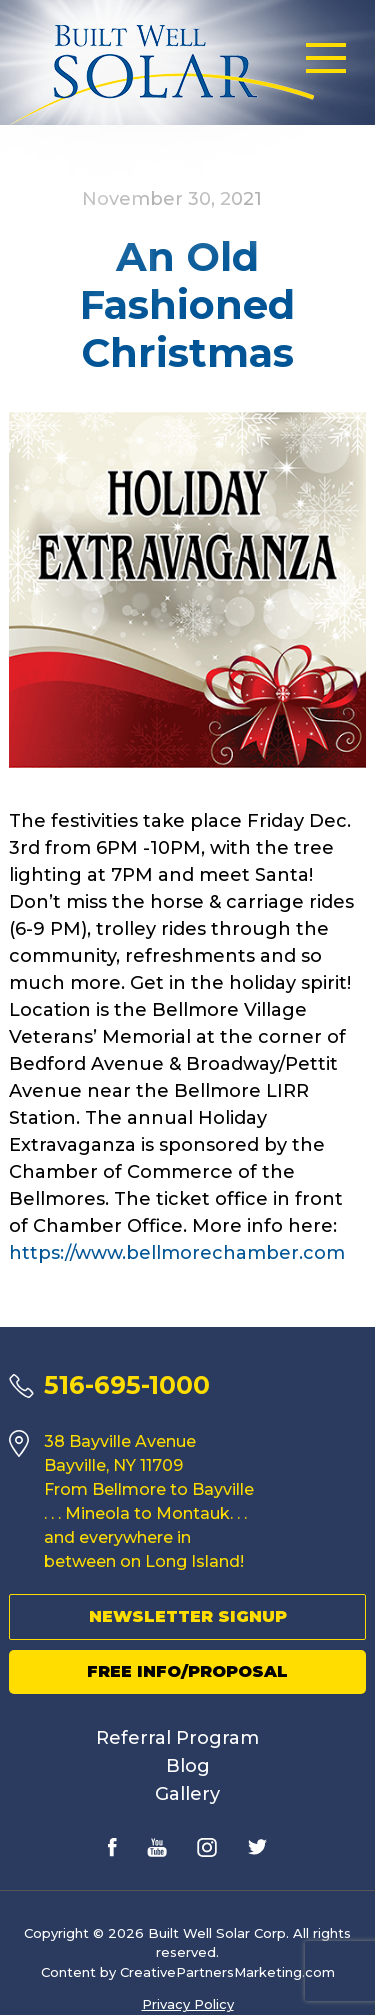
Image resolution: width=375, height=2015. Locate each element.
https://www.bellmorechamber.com (177, 1253)
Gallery (187, 1794)
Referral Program (177, 1738)
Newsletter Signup (188, 1616)
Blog (188, 1766)
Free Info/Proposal (187, 1671)
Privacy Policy (188, 2004)
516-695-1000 (127, 1385)
